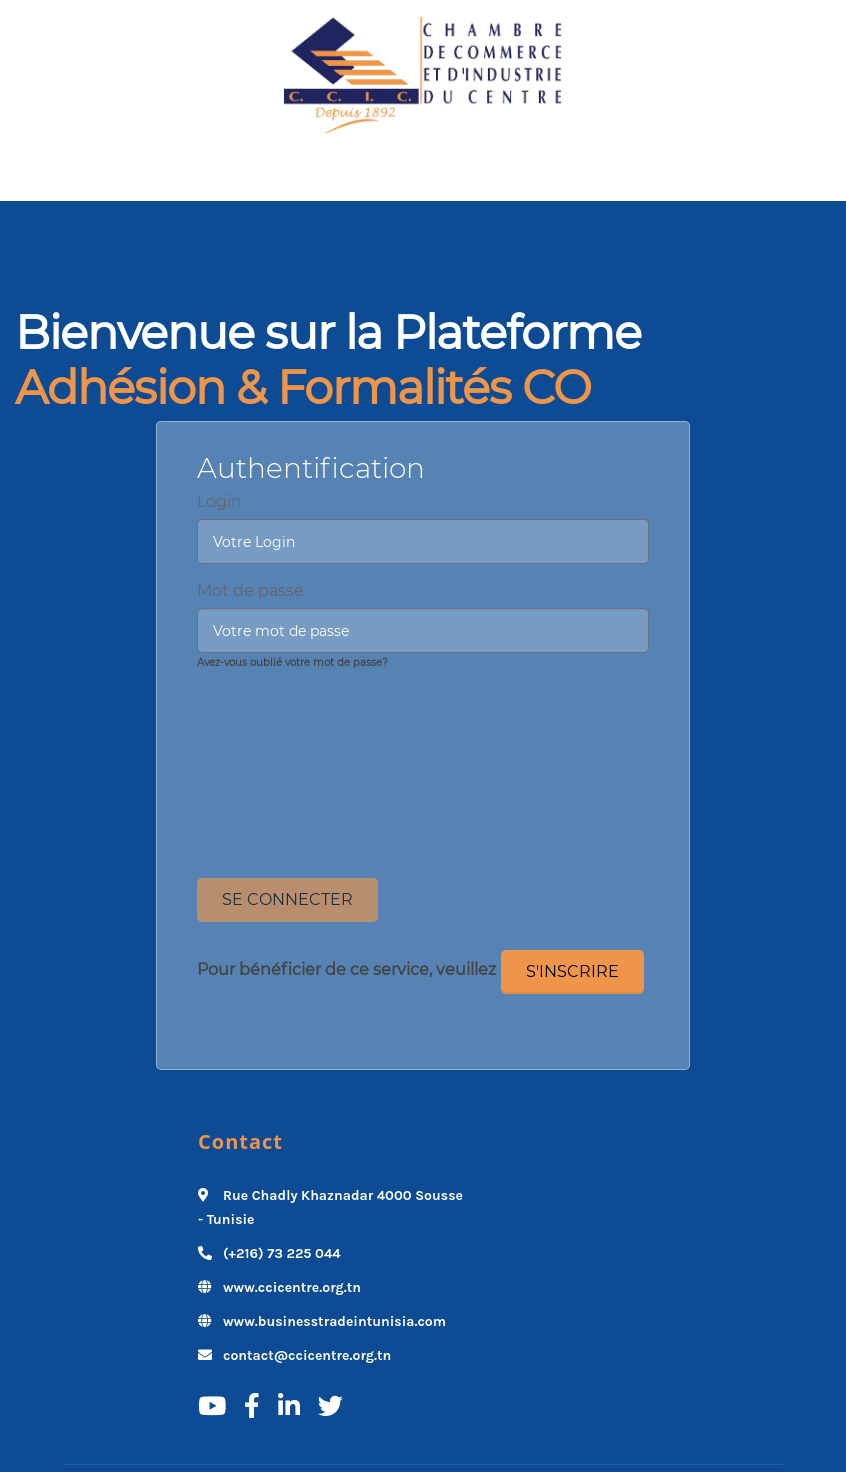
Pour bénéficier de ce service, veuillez (346, 969)
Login (219, 501)
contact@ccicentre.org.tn (307, 1355)
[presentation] (423, 719)
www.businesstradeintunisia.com (334, 1321)
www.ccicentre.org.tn (292, 1287)
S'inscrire (572, 971)
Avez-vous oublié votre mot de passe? (292, 662)
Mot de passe (250, 590)
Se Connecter (287, 899)
